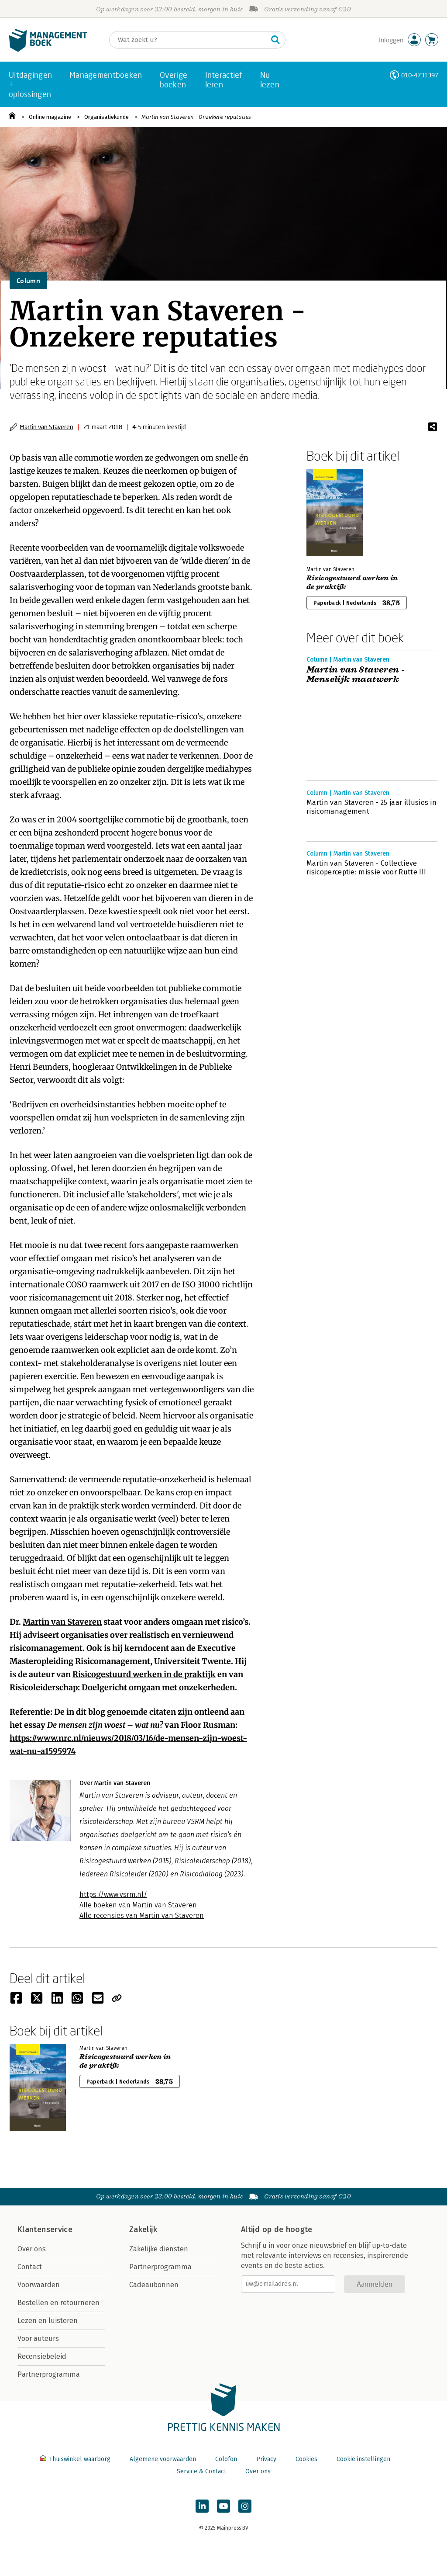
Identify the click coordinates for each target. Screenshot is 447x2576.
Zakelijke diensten (158, 2249)
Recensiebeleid (41, 2356)
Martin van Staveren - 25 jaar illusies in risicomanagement (371, 806)
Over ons (31, 2249)
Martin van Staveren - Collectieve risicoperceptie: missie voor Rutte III (366, 867)
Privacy (266, 2459)
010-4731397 (419, 75)
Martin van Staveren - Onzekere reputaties (196, 117)
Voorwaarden (38, 2285)
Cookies (306, 2459)
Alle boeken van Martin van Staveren (138, 1905)
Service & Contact (201, 2471)
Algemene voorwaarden (163, 2459)
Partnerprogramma (48, 2374)
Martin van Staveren (46, 426)
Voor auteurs (38, 2338)
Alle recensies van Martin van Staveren (141, 1915)
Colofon (226, 2459)
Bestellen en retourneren (58, 2303)
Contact (29, 2267)
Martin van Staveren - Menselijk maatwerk (355, 674)
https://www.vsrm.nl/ (113, 1894)
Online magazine (50, 117)
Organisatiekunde (106, 117)
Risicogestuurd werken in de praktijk (144, 1674)
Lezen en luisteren (47, 2320)
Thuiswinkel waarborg (76, 2459)
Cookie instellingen (363, 2459)
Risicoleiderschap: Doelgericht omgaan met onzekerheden (122, 1687)
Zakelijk (143, 2229)
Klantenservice (44, 2229)
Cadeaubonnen (154, 2285)
